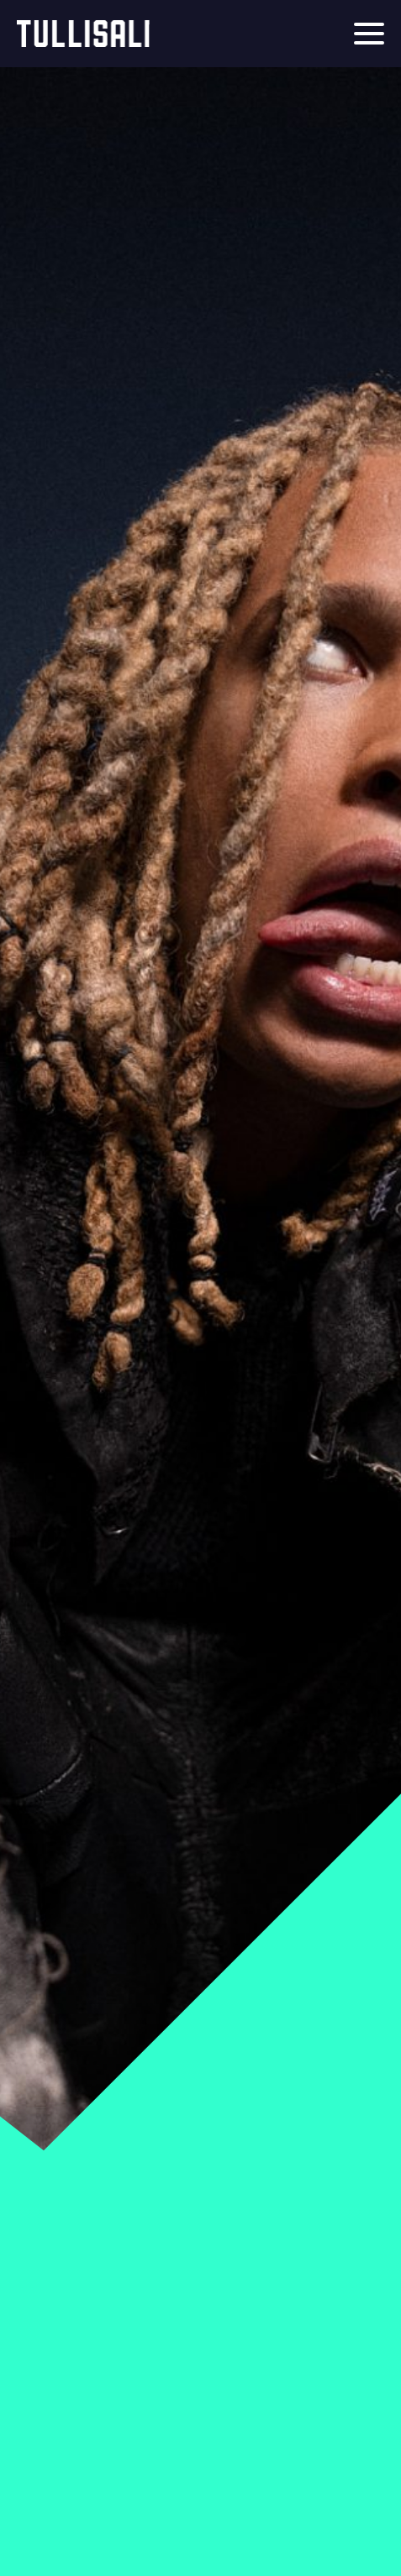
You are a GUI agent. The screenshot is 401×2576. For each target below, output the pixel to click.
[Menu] (369, 34)
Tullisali (83, 33)
